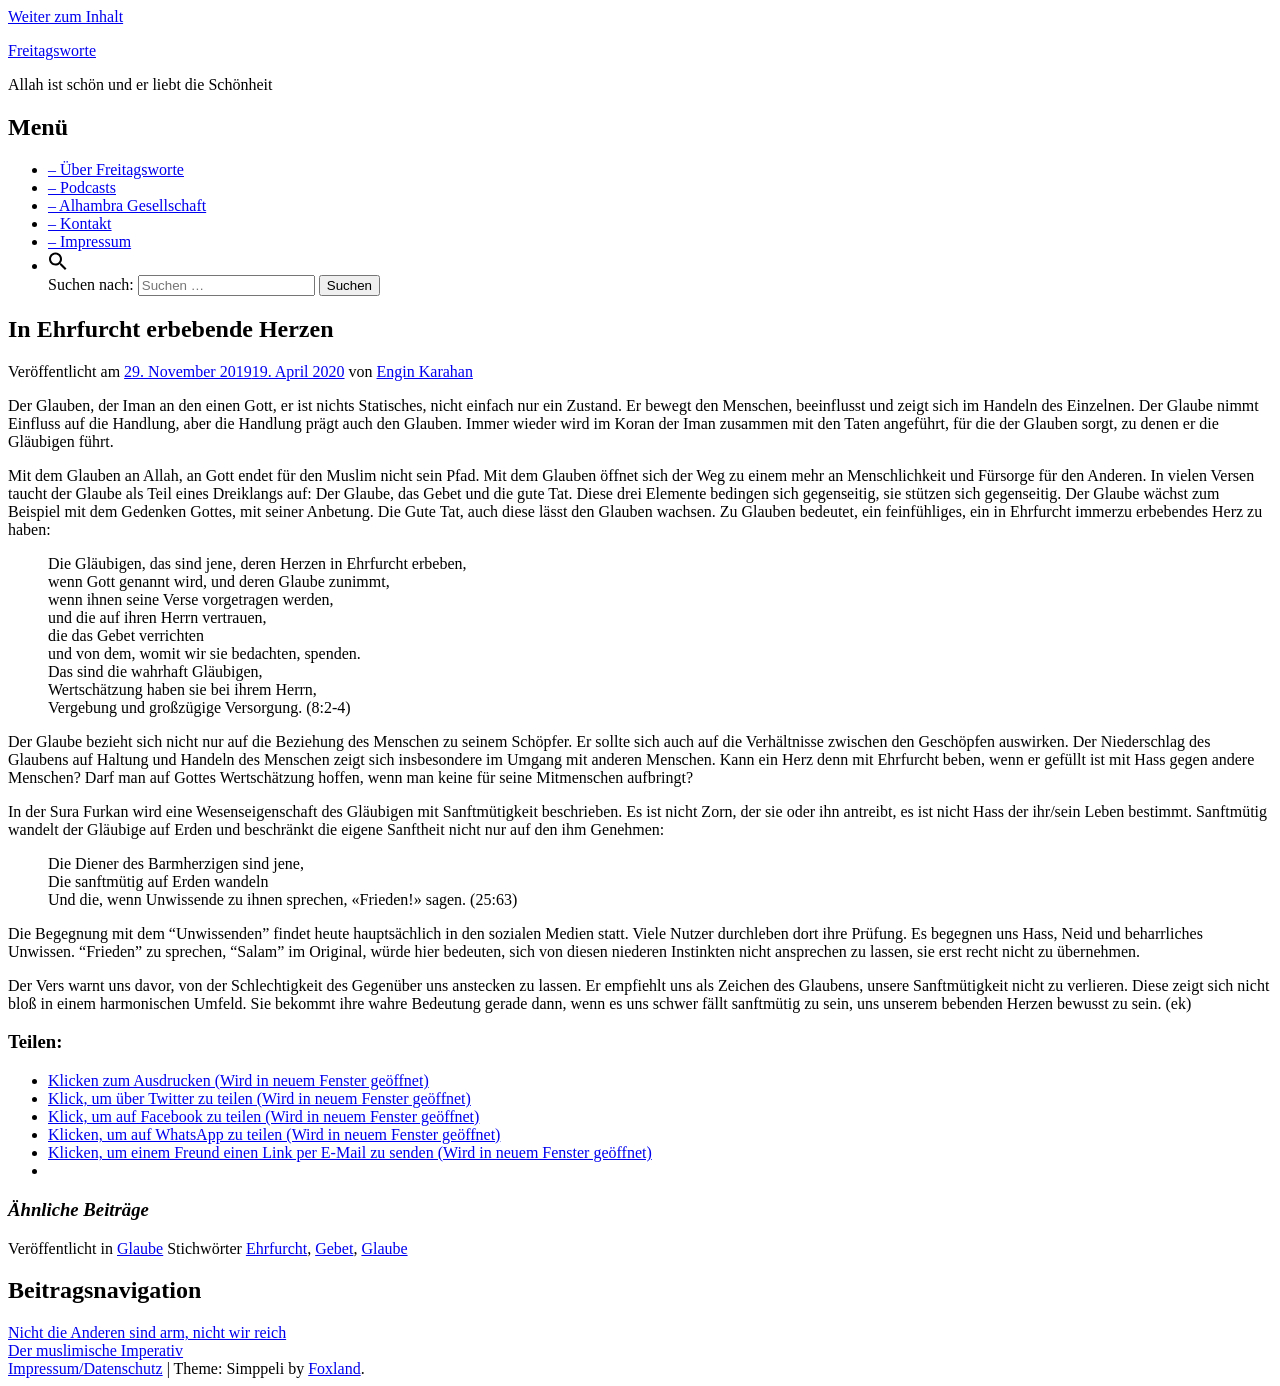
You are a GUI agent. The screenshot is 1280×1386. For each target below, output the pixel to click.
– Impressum (89, 241)
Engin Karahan (425, 371)
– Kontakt (80, 223)
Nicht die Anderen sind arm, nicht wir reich (147, 1332)
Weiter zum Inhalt (65, 16)
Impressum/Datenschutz (85, 1368)
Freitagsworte (52, 50)
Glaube (140, 1248)
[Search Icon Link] (58, 265)
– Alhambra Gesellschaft (127, 205)
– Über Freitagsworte (116, 169)
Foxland (334, 1368)
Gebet (334, 1248)
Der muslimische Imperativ (95, 1350)
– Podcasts (82, 187)
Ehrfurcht (276, 1248)
